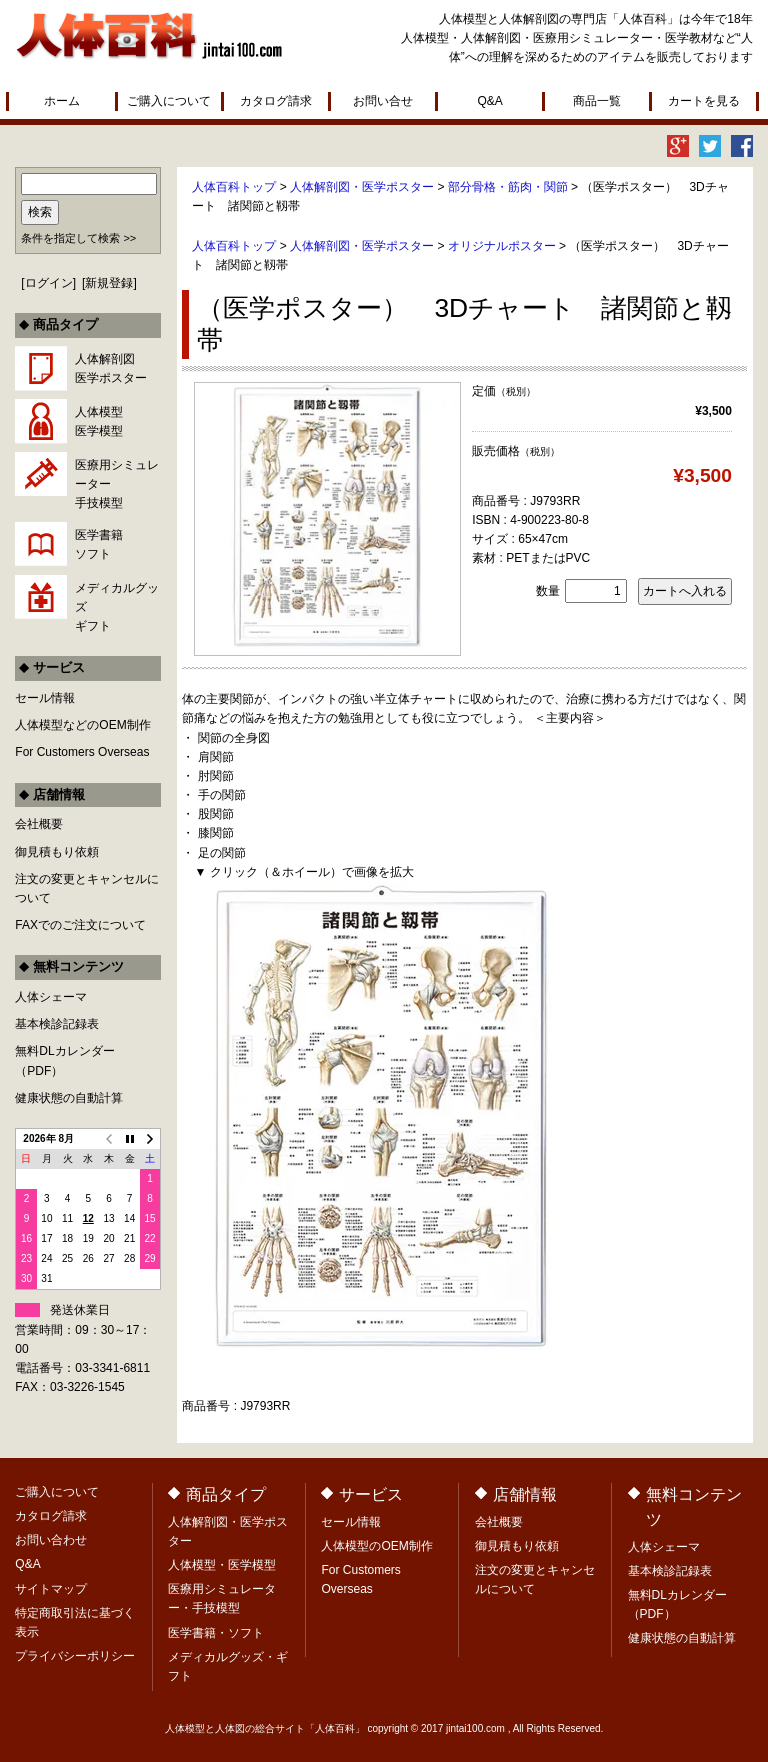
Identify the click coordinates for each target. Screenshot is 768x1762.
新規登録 (109, 283)
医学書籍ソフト (99, 544)
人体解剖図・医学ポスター (362, 187)
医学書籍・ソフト (216, 1633)
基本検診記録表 (57, 1024)
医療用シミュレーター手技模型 (117, 484)
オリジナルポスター (502, 246)
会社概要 (39, 824)
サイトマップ (51, 1589)
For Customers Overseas (82, 752)
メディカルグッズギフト (117, 607)
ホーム (62, 101)
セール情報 (45, 698)
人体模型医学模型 (99, 421)
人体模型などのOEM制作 (82, 725)
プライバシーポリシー (75, 1656)
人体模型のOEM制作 (376, 1546)
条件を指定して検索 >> (78, 238)
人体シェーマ (51, 997)
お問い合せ (383, 101)
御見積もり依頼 (57, 852)
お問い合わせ (51, 1540)
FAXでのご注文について (80, 925)
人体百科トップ (234, 187)
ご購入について (169, 101)
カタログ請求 (276, 101)
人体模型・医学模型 (222, 1565)
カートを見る (704, 101)
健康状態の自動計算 (69, 1098)
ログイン (49, 283)
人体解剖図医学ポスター (111, 368)
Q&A (489, 101)
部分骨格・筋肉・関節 (508, 187)
